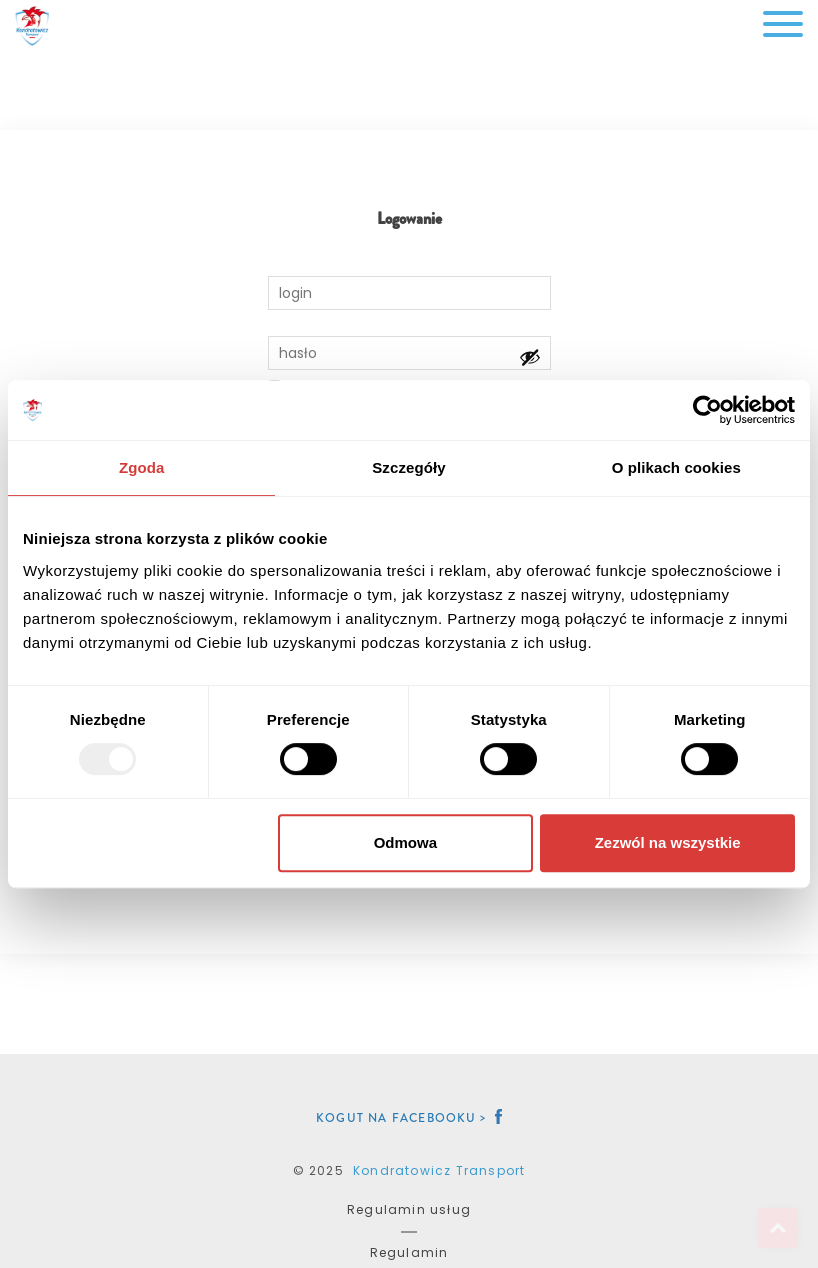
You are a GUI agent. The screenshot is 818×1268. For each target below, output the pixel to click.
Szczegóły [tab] (408, 467)
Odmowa (405, 842)
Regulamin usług (409, 1209)
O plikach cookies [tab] (676, 467)
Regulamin (409, 1252)
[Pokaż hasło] (530, 357)
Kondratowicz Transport (439, 1170)
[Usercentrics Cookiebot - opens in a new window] (707, 410)
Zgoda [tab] (142, 467)
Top (778, 1228)
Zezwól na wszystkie (668, 842)
